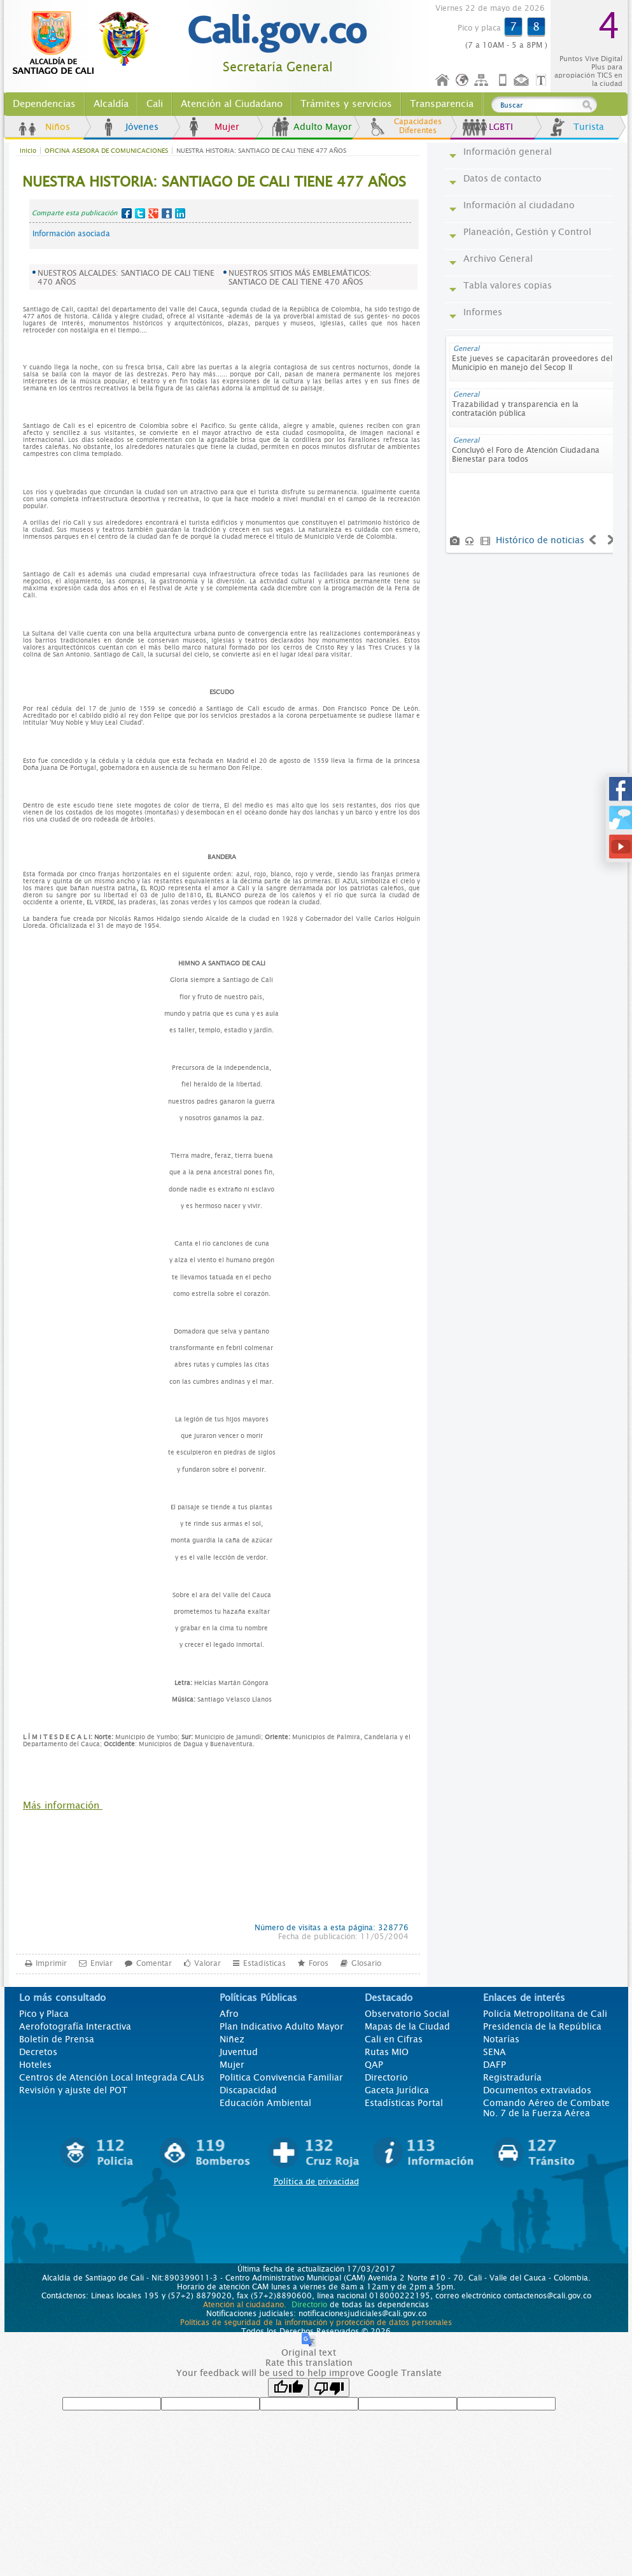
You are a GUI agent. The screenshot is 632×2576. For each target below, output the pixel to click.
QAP (374, 2065)
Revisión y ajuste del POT (73, 2090)
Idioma (463, 81)
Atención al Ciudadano (232, 104)
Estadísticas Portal (404, 2103)
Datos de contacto (502, 178)
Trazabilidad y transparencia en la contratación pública (515, 409)
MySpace (167, 213)
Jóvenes (141, 127)
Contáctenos (522, 81)
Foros (318, 1963)
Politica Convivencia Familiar (281, 2077)
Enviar (101, 1963)
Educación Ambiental (265, 2103)
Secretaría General (278, 67)
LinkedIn (180, 213)
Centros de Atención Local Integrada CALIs (111, 2077)
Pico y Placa (44, 2014)
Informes (482, 312)
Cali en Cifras (394, 2039)
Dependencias (44, 104)
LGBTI (501, 127)
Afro (229, 2014)
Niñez (232, 2039)
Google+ (153, 213)
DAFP (494, 2065)
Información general (507, 151)
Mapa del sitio (483, 81)
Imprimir (51, 1963)
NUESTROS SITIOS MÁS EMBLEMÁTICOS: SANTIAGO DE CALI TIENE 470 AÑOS (300, 278)
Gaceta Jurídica (397, 2090)
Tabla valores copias (507, 285)
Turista (588, 127)
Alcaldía (111, 104)
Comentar (154, 1963)
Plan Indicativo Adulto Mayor (282, 2026)
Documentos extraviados (537, 2090)
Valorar (207, 1963)
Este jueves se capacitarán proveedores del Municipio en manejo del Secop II (532, 363)
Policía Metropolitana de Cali (545, 2014)
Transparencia (442, 104)
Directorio (386, 2077)
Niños (57, 127)
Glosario (366, 1963)
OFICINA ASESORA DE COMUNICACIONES (106, 150)
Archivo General (498, 258)
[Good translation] (288, 2387)
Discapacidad (248, 2090)
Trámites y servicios (346, 104)
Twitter (140, 213)
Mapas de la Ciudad (407, 2026)
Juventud (239, 2052)
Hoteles (35, 2065)
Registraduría (512, 2077)
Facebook (127, 213)
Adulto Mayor (322, 127)
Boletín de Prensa (56, 2039)
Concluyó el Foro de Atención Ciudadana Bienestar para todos (526, 455)
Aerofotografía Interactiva (75, 2026)
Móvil (502, 81)
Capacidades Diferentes (418, 126)
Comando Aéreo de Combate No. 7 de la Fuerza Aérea (546, 2108)
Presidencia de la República (542, 2026)
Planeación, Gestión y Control (527, 232)
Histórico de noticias (540, 540)
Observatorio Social (407, 2014)
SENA (494, 2052)
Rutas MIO (387, 2052)
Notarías (501, 2039)
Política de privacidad (316, 2181)
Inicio (443, 81)
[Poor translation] (329, 2387)
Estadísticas (264, 1963)
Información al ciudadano (519, 205)
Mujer (226, 127)
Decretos (38, 2052)
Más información (62, 1805)
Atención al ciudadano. (244, 2304)
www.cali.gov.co (86, 43)
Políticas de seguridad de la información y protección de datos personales (316, 2322)
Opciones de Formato (543, 81)
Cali (154, 104)
